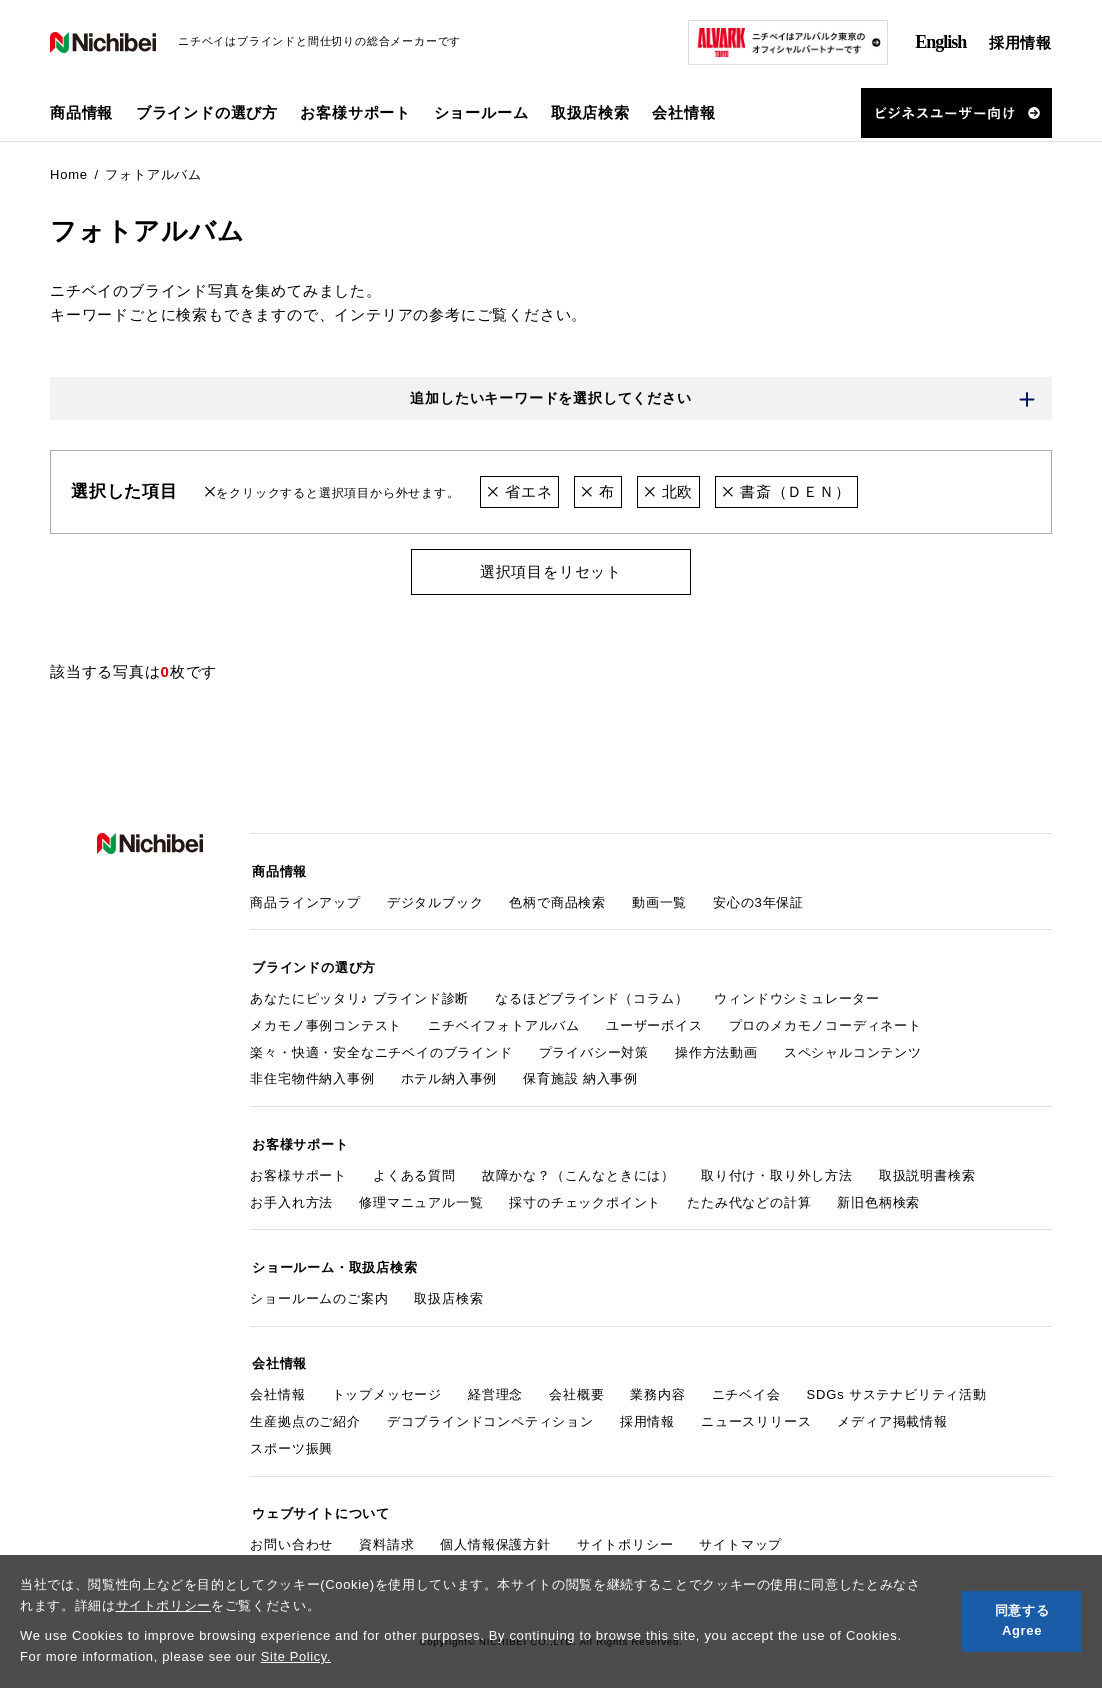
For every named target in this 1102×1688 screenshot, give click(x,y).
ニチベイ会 (746, 1384)
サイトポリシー (164, 1605)
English (940, 42)
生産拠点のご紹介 (305, 1411)
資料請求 (386, 1531)
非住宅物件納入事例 (312, 1075)
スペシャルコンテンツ (853, 1048)
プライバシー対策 (594, 1048)
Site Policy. (296, 1656)
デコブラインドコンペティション (490, 1411)
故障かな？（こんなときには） (578, 1169)
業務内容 (657, 1384)
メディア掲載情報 (892, 1411)
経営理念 (495, 1384)
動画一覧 (659, 900)
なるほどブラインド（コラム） (591, 994)
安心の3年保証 (758, 900)
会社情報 (277, 1384)
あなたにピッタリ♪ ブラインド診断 (359, 994)
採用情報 (1020, 42)
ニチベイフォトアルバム (504, 1021)
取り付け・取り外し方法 (777, 1169)
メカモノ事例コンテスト (326, 1021)
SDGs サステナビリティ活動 (897, 1384)
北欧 (668, 492)
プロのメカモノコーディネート (825, 1021)
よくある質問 (414, 1169)
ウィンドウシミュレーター (797, 994)
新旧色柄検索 (878, 1196)
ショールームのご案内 (319, 1290)
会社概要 (576, 1384)
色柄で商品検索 (557, 900)
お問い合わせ (291, 1531)
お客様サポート (298, 1169)
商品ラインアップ (305, 900)
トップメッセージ (387, 1384)
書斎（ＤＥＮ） (787, 492)
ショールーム (481, 112)
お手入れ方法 (291, 1196)
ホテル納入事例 (449, 1075)
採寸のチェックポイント (585, 1196)
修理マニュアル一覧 (421, 1196)
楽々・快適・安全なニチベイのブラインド (381, 1048)
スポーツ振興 (291, 1437)
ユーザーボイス (654, 1021)
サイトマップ (740, 1531)
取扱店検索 (590, 112)
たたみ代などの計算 (749, 1196)
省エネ (519, 492)
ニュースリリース (756, 1411)
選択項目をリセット (551, 572)
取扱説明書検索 (927, 1169)
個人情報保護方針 (495, 1531)
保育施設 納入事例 (580, 1075)
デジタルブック (435, 900)
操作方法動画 (716, 1048)
